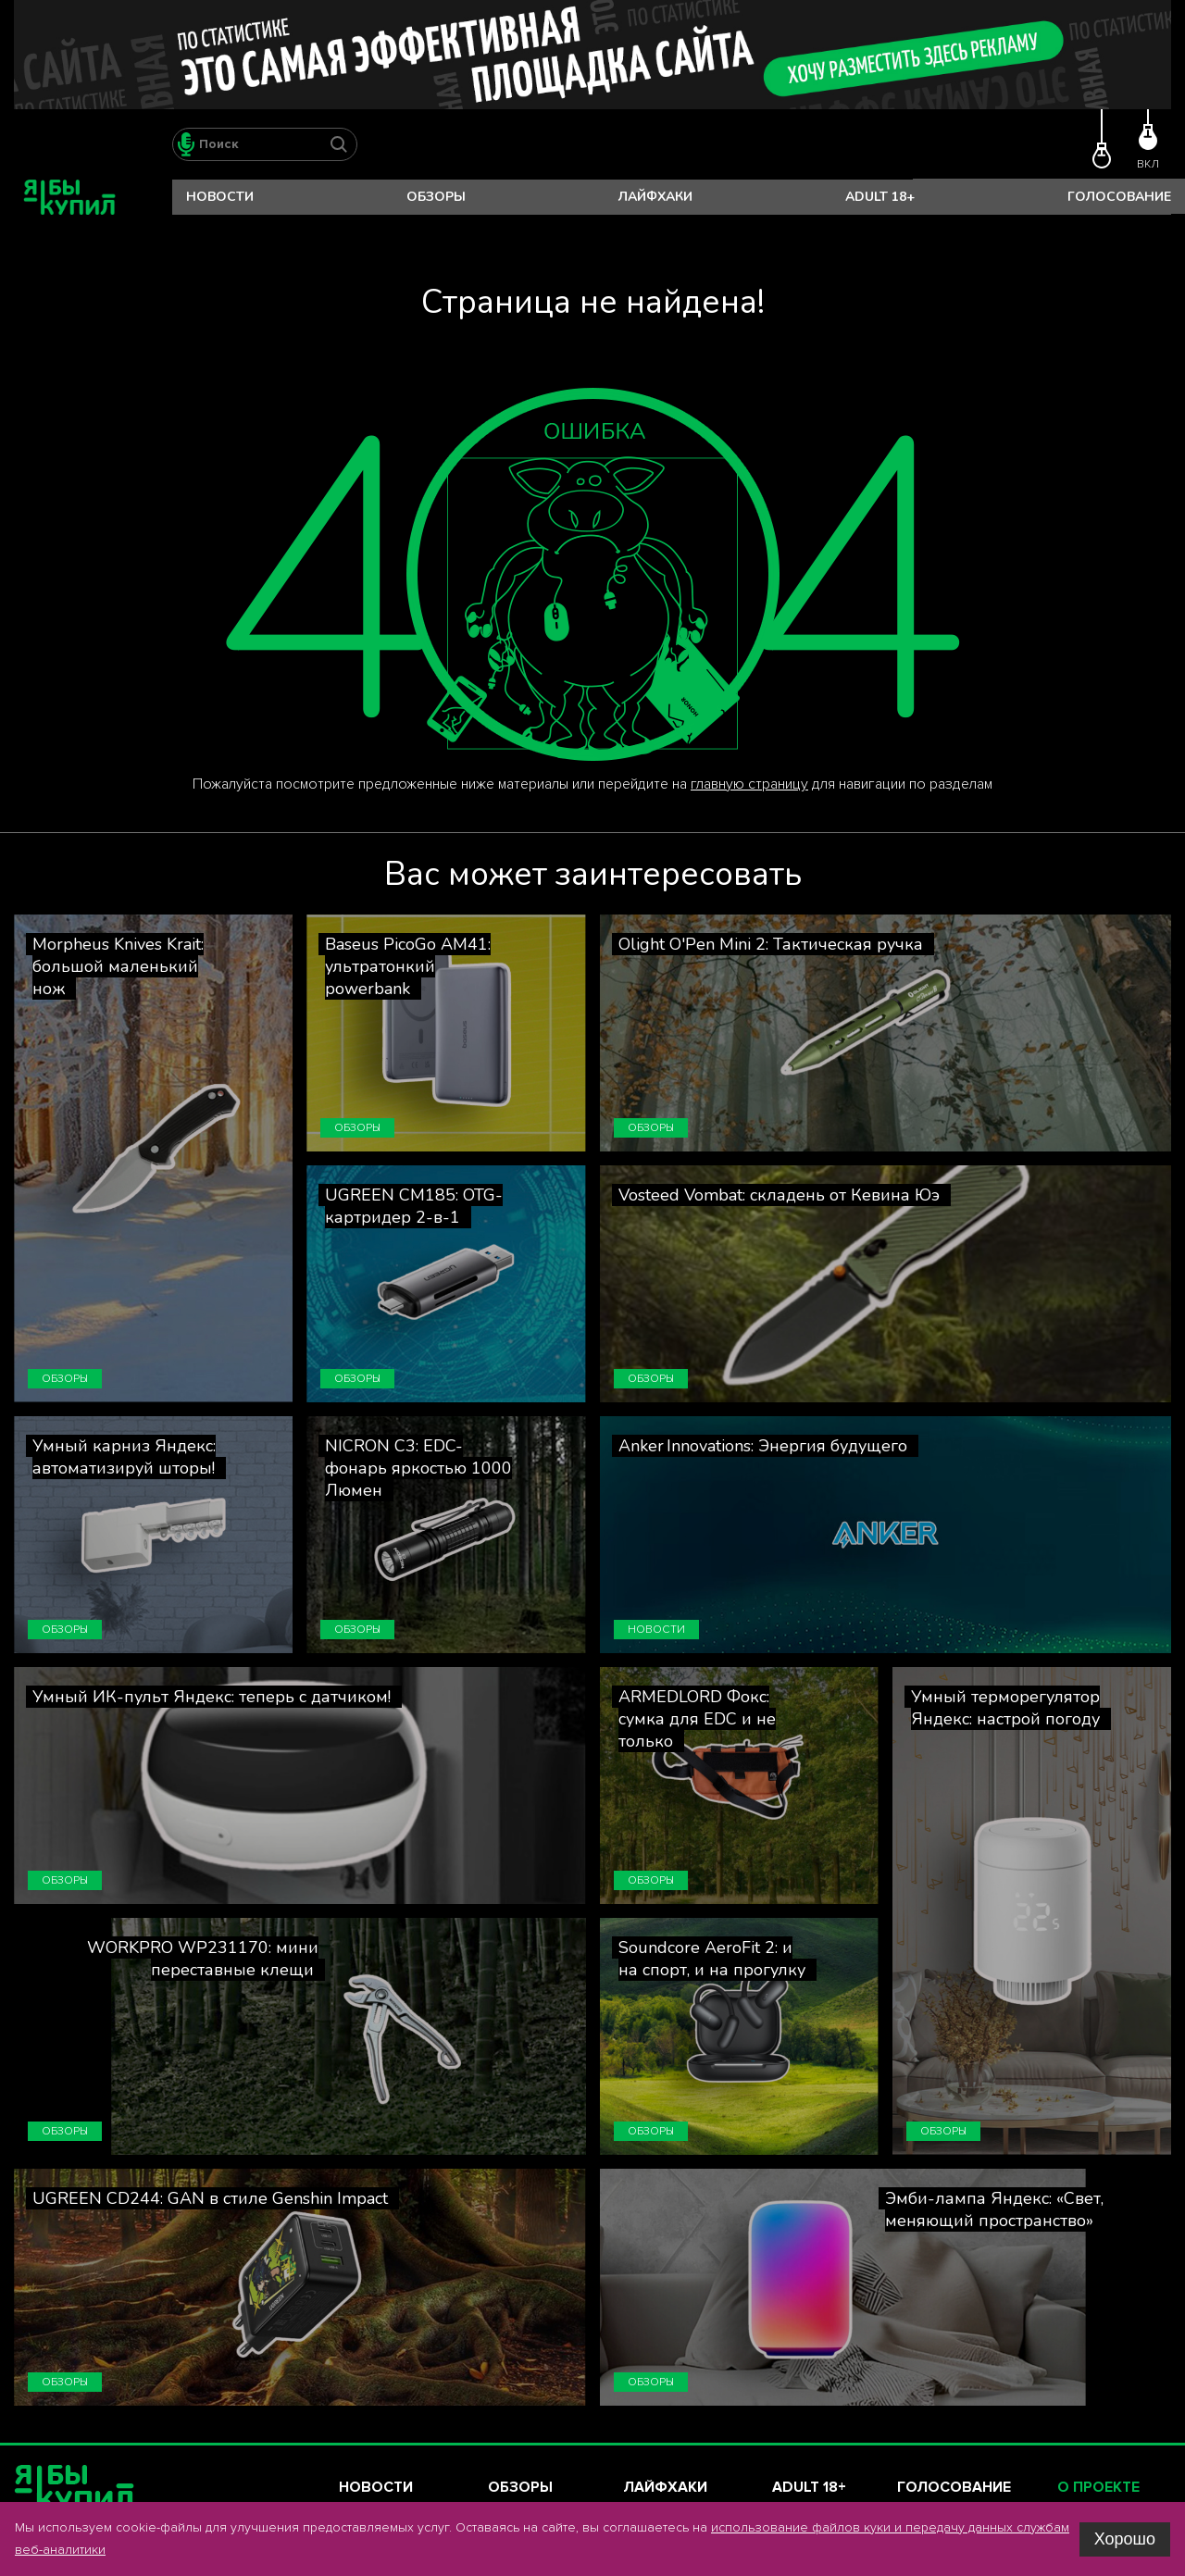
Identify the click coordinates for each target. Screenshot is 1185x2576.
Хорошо (1124, 2539)
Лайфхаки (655, 196)
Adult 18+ (880, 196)
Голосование (1119, 196)
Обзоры (436, 196)
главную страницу (749, 784)
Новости (220, 196)
